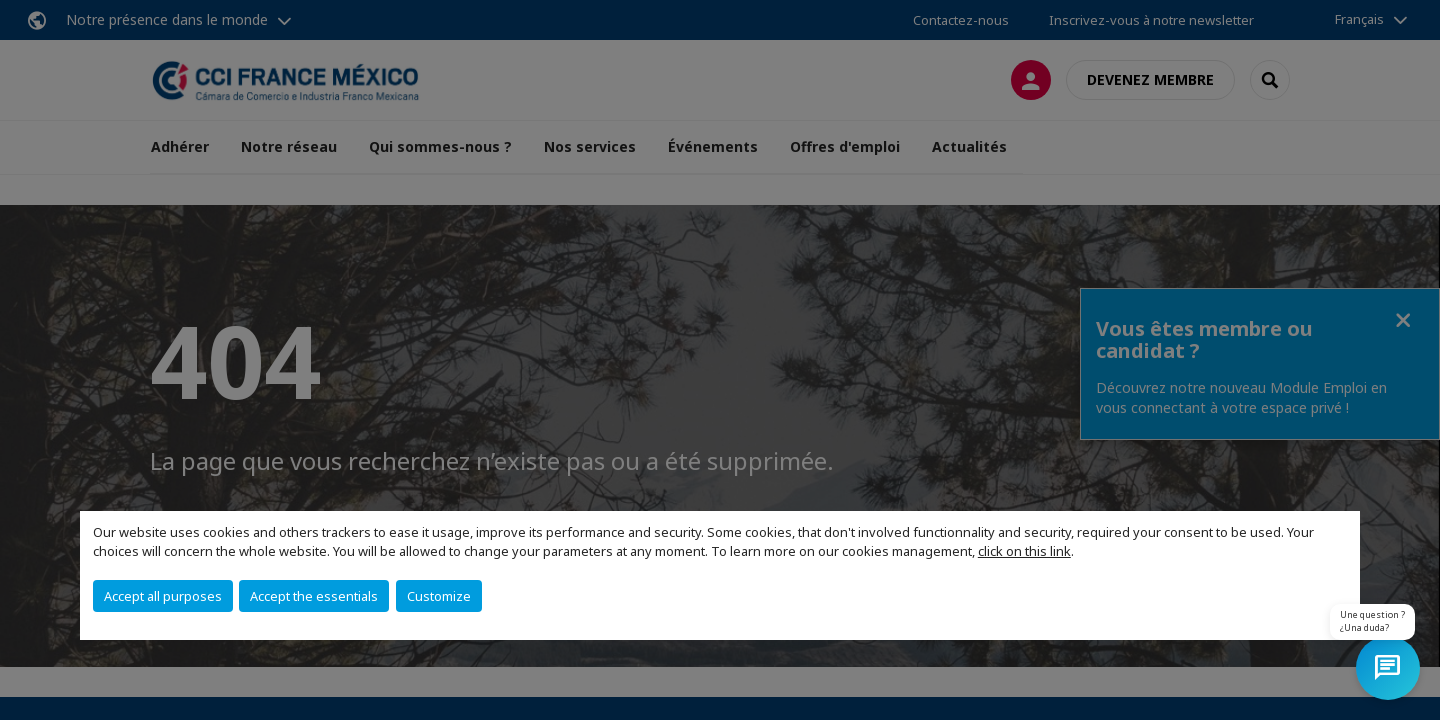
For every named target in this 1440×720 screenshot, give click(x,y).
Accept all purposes (163, 596)
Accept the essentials (314, 596)
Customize (439, 596)
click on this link (1024, 551)
